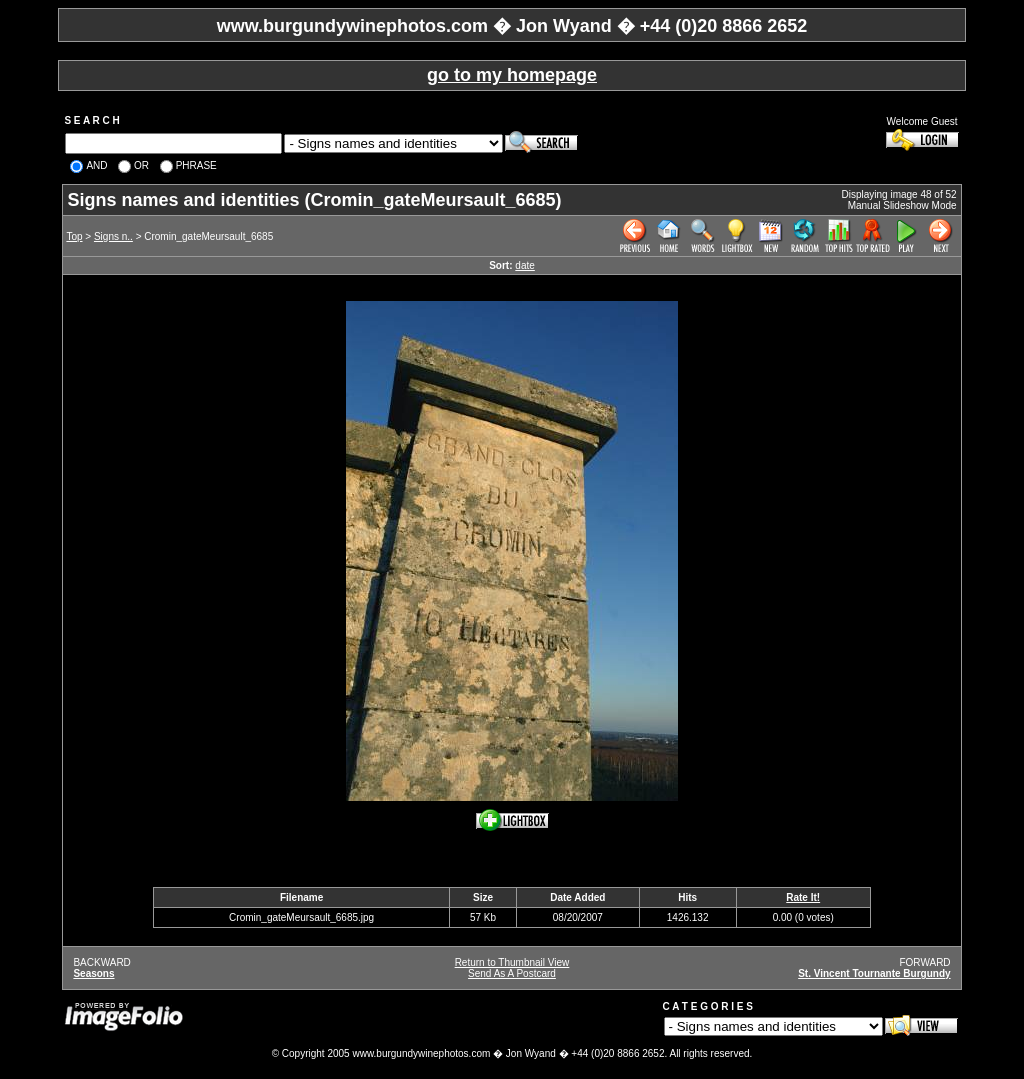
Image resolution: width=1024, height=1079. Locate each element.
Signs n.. (113, 236)
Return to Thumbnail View (512, 962)
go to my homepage (512, 75)
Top (74, 236)
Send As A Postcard (512, 973)
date (524, 265)
